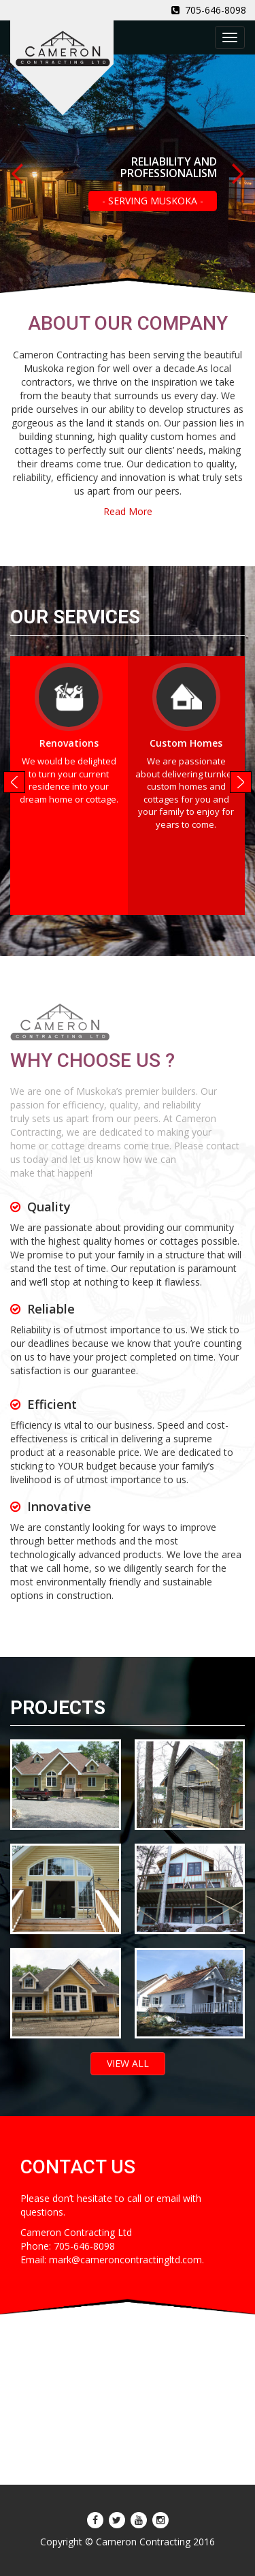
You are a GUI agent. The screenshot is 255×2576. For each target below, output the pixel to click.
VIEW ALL (128, 2063)
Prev (18, 174)
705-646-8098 (208, 9)
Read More (127, 511)
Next (237, 174)
